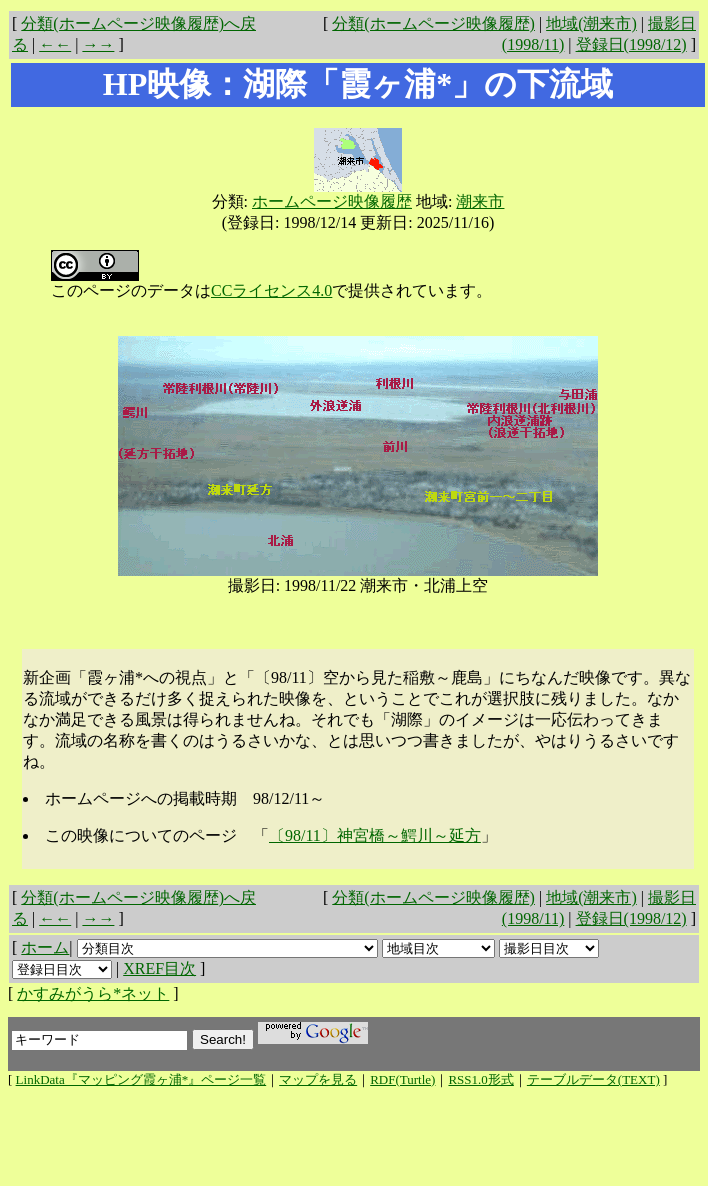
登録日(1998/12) (631, 44)
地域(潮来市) (591, 23)
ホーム (45, 947)
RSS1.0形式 (480, 1079)
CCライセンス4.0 (271, 290)
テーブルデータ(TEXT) (593, 1079)
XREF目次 (159, 968)
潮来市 (480, 201)
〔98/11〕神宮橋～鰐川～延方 (375, 835)
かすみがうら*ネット (93, 993)
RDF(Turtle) (402, 1079)
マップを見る (318, 1079)
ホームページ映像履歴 (332, 201)
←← (55, 44)
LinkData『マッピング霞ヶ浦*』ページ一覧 (141, 1079)
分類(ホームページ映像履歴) (433, 23)
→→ (98, 44)
